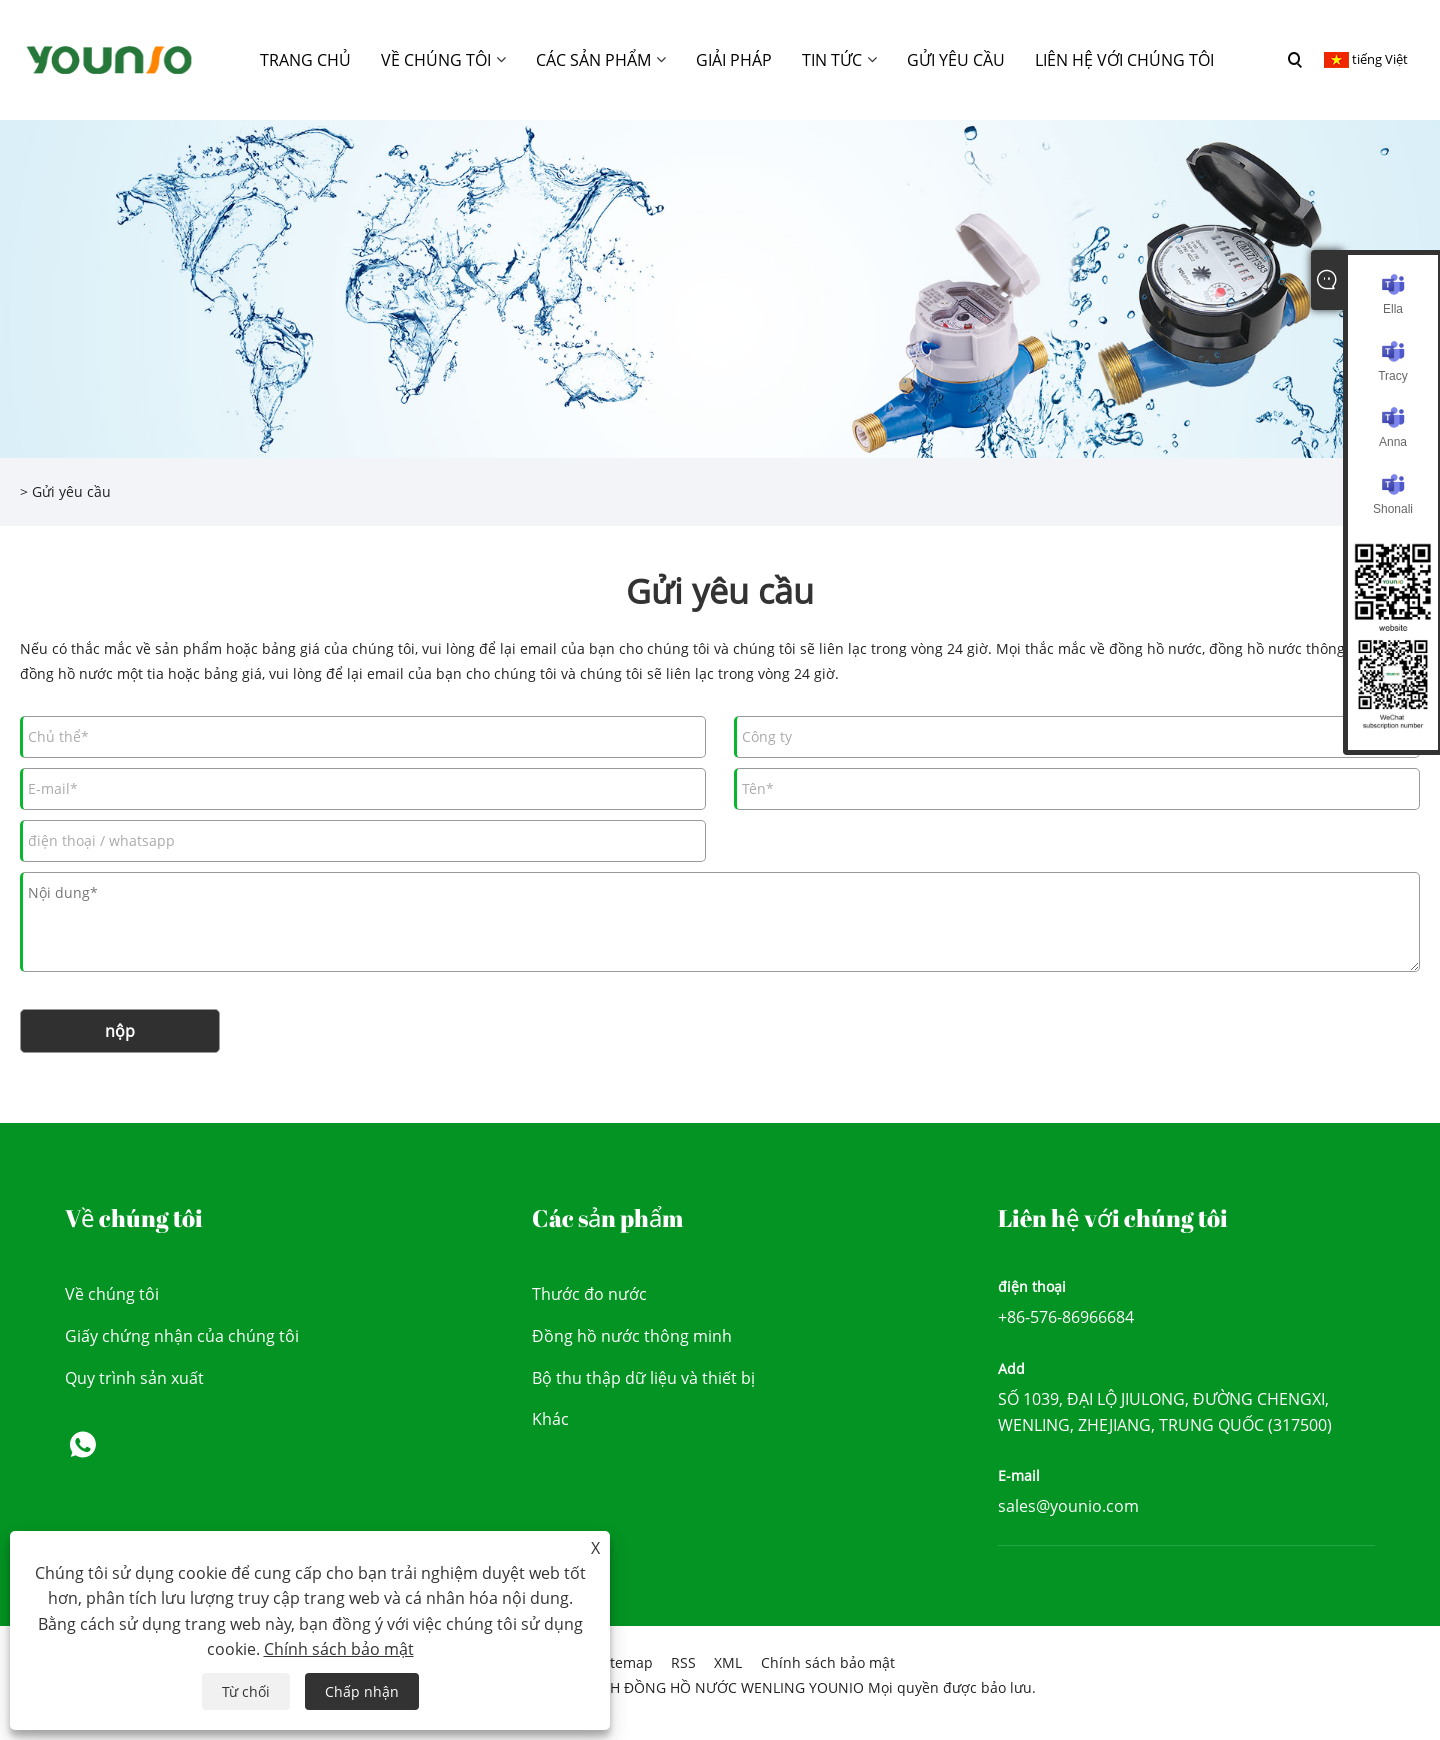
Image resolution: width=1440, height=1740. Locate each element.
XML (728, 1662)
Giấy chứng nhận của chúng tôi (182, 1336)
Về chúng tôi (112, 1294)
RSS (683, 1662)
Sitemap (625, 1662)
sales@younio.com (1068, 1506)
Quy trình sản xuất (134, 1378)
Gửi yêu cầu (71, 491)
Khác (550, 1419)
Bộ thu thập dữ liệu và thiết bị (643, 1378)
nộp (120, 1031)
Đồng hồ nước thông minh (632, 1336)
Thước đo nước (589, 1294)
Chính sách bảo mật (828, 1662)
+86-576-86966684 (1066, 1317)
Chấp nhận (362, 1691)
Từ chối (246, 1691)
